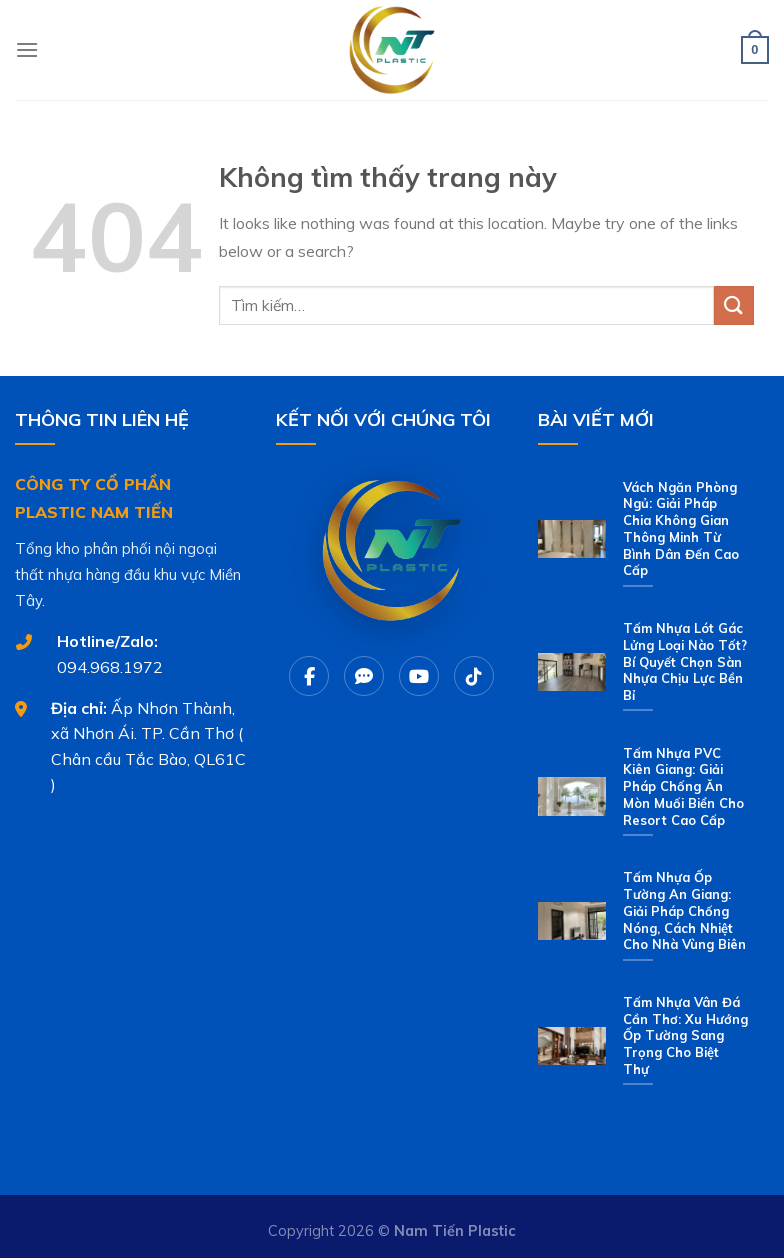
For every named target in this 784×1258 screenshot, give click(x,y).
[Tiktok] (474, 676)
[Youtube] (419, 676)
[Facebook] (309, 676)
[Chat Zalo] (364, 676)
